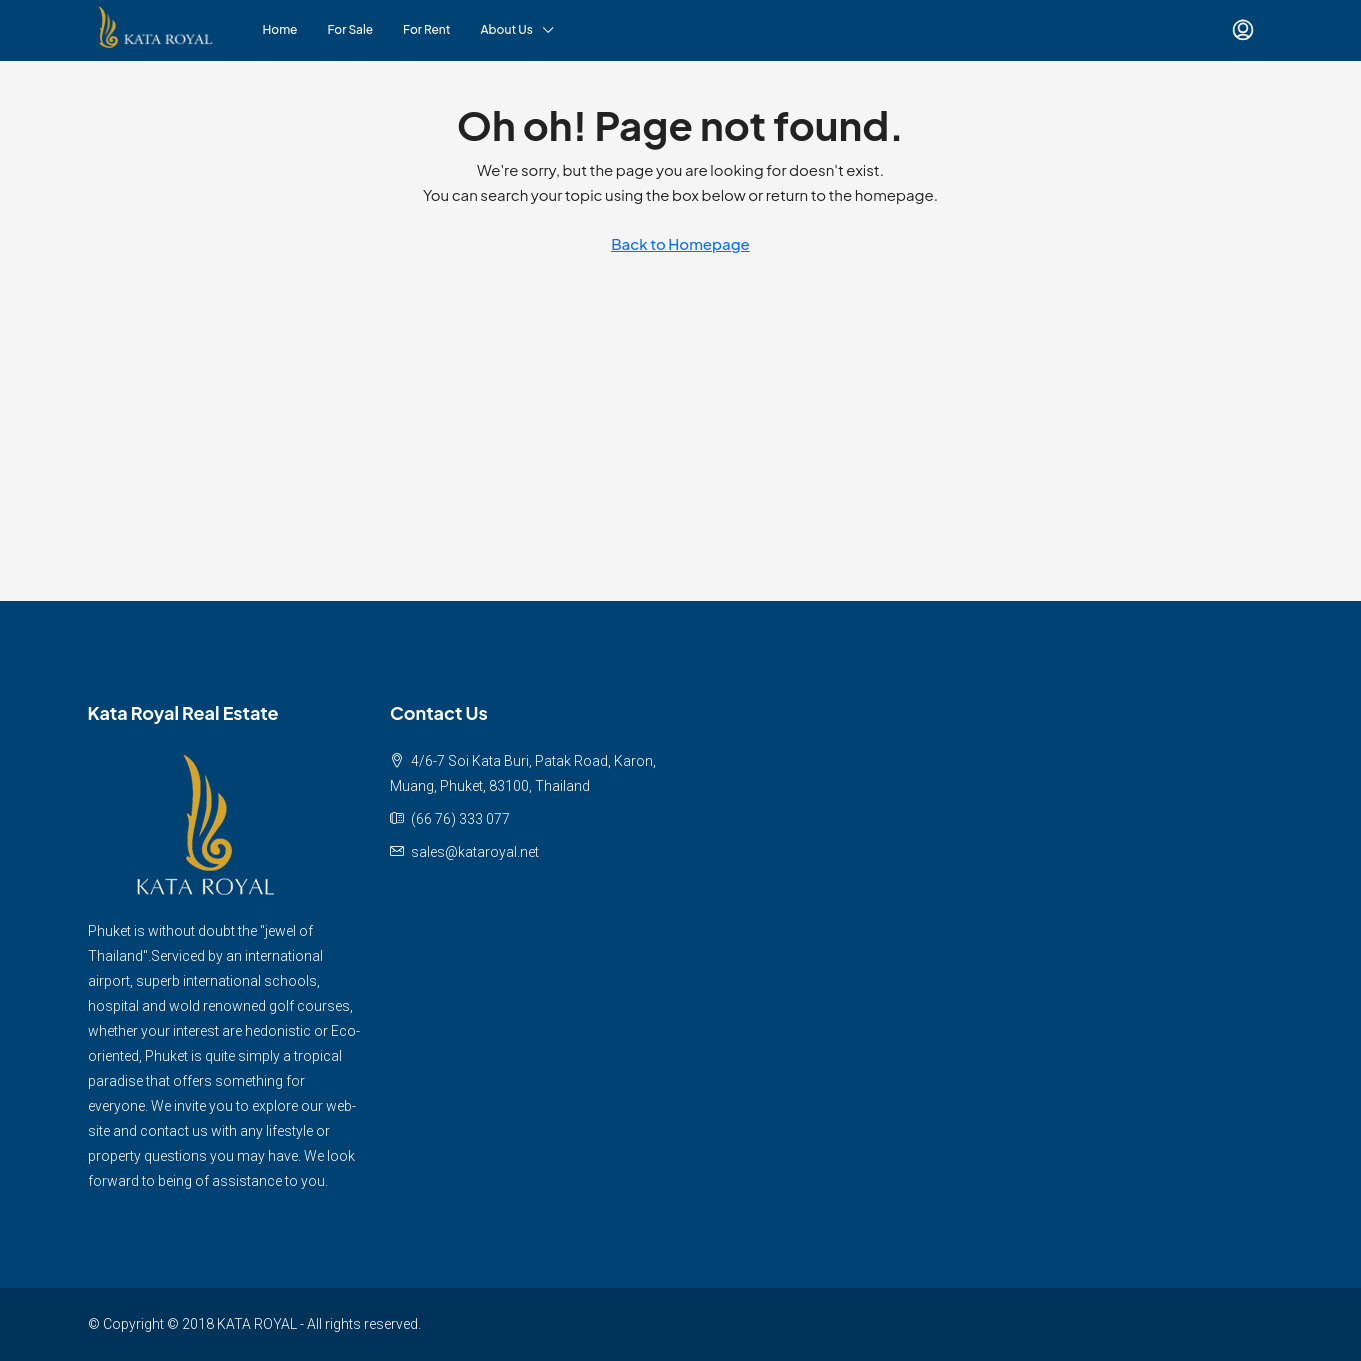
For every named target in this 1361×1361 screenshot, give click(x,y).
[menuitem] (1243, 30)
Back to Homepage (680, 243)
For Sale (351, 29)
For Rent (426, 29)
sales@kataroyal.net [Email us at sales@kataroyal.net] (475, 852)
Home (280, 29)
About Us (507, 29)
